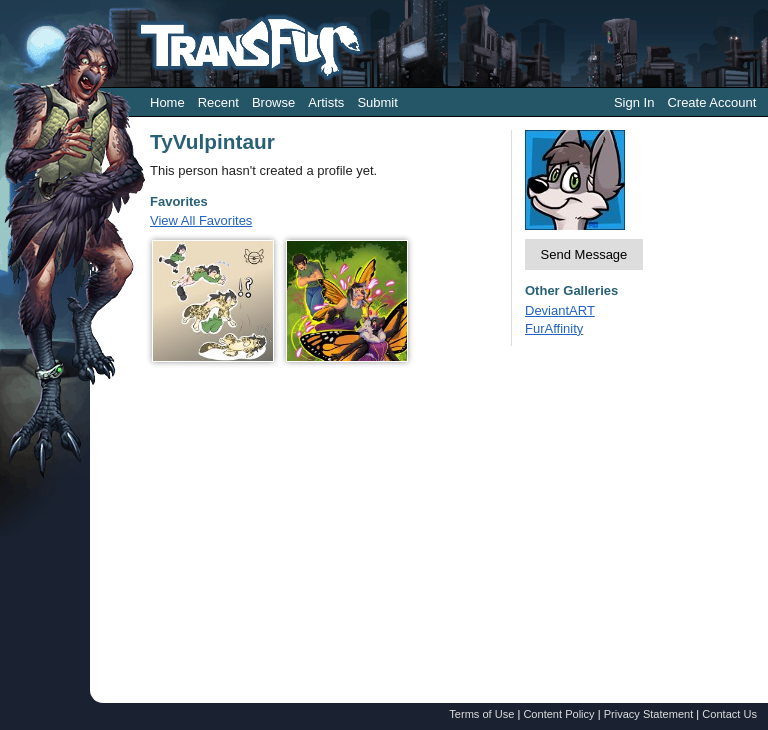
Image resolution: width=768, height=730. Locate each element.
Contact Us (729, 714)
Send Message (584, 254)
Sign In (634, 102)
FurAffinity (554, 328)
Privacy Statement (649, 714)
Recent (218, 102)
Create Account (711, 102)
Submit (377, 102)
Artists (326, 102)
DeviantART (560, 310)
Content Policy (558, 714)
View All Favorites (201, 220)
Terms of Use (481, 714)
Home (167, 102)
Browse (273, 102)
